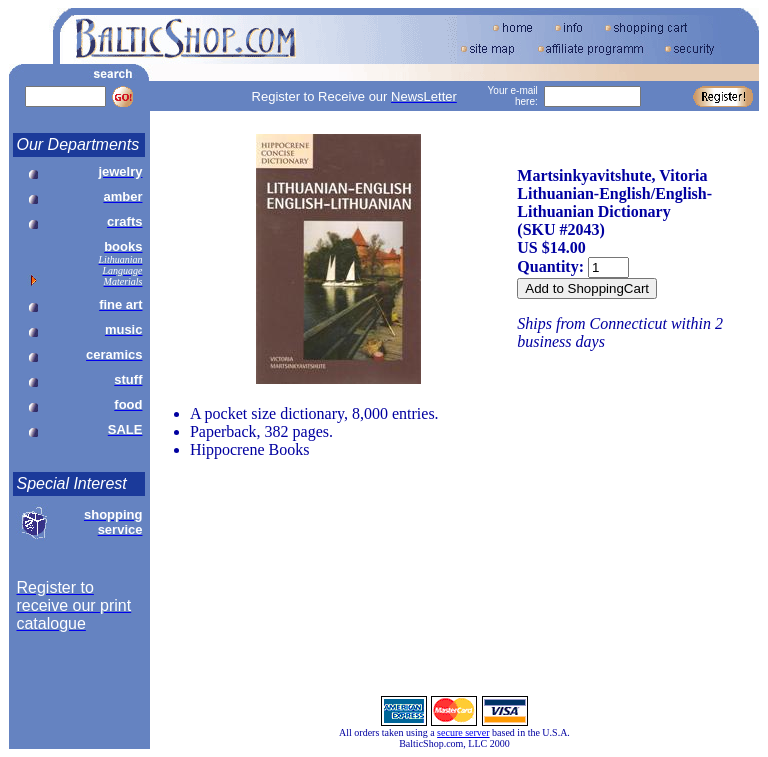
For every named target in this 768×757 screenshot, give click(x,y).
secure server (463, 732)
